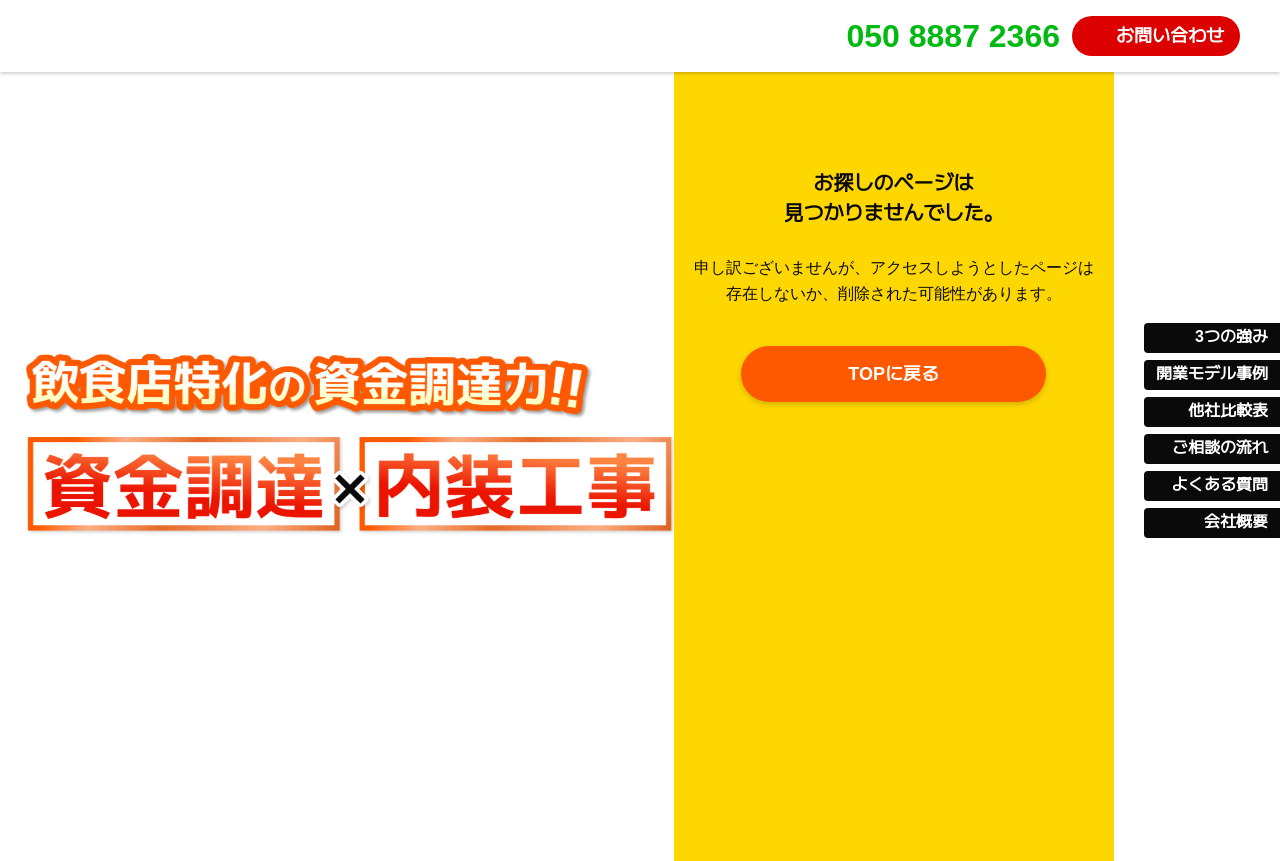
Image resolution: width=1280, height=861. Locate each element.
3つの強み (1231, 337)
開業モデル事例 (1212, 374)
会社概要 (1236, 522)
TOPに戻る (893, 374)
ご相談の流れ (1220, 448)
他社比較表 (1228, 411)
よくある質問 (1220, 485)
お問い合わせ (1170, 36)
